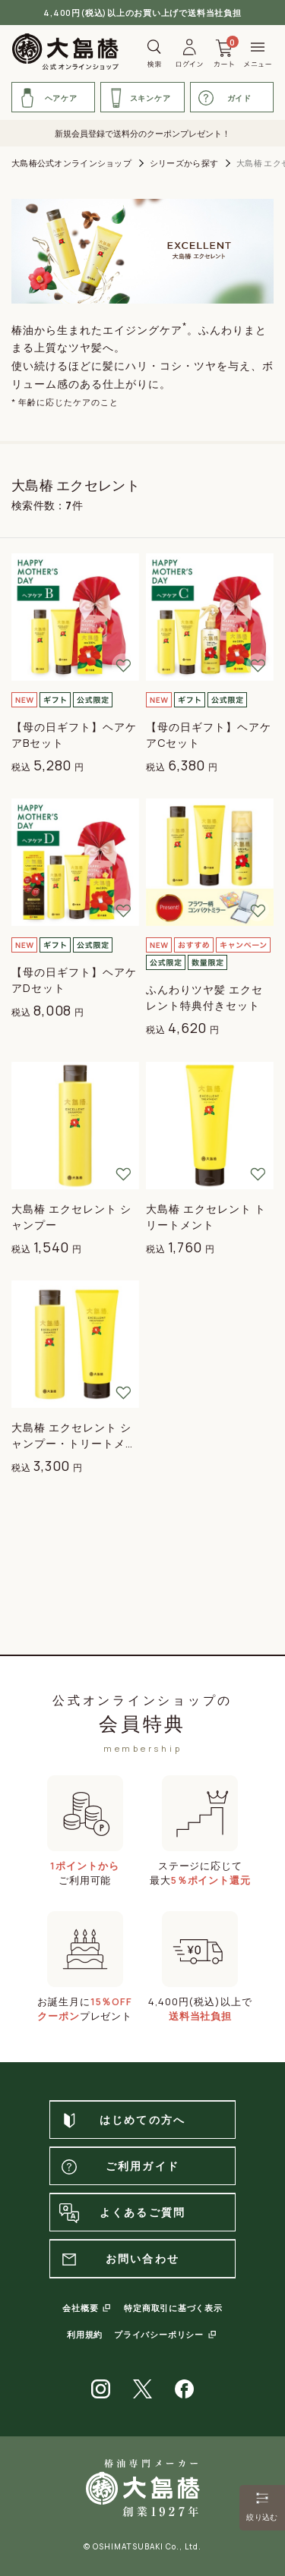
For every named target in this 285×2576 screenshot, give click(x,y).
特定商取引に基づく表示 (173, 2307)
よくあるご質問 (121, 2213)
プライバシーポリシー (159, 2334)
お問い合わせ (118, 2259)
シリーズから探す (184, 162)
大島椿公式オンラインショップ (71, 162)
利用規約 (85, 2334)
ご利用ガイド (118, 2167)
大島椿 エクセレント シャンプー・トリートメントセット (74, 1443)
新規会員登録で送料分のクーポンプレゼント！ (142, 133)
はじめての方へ (121, 2120)
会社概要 (80, 2307)
